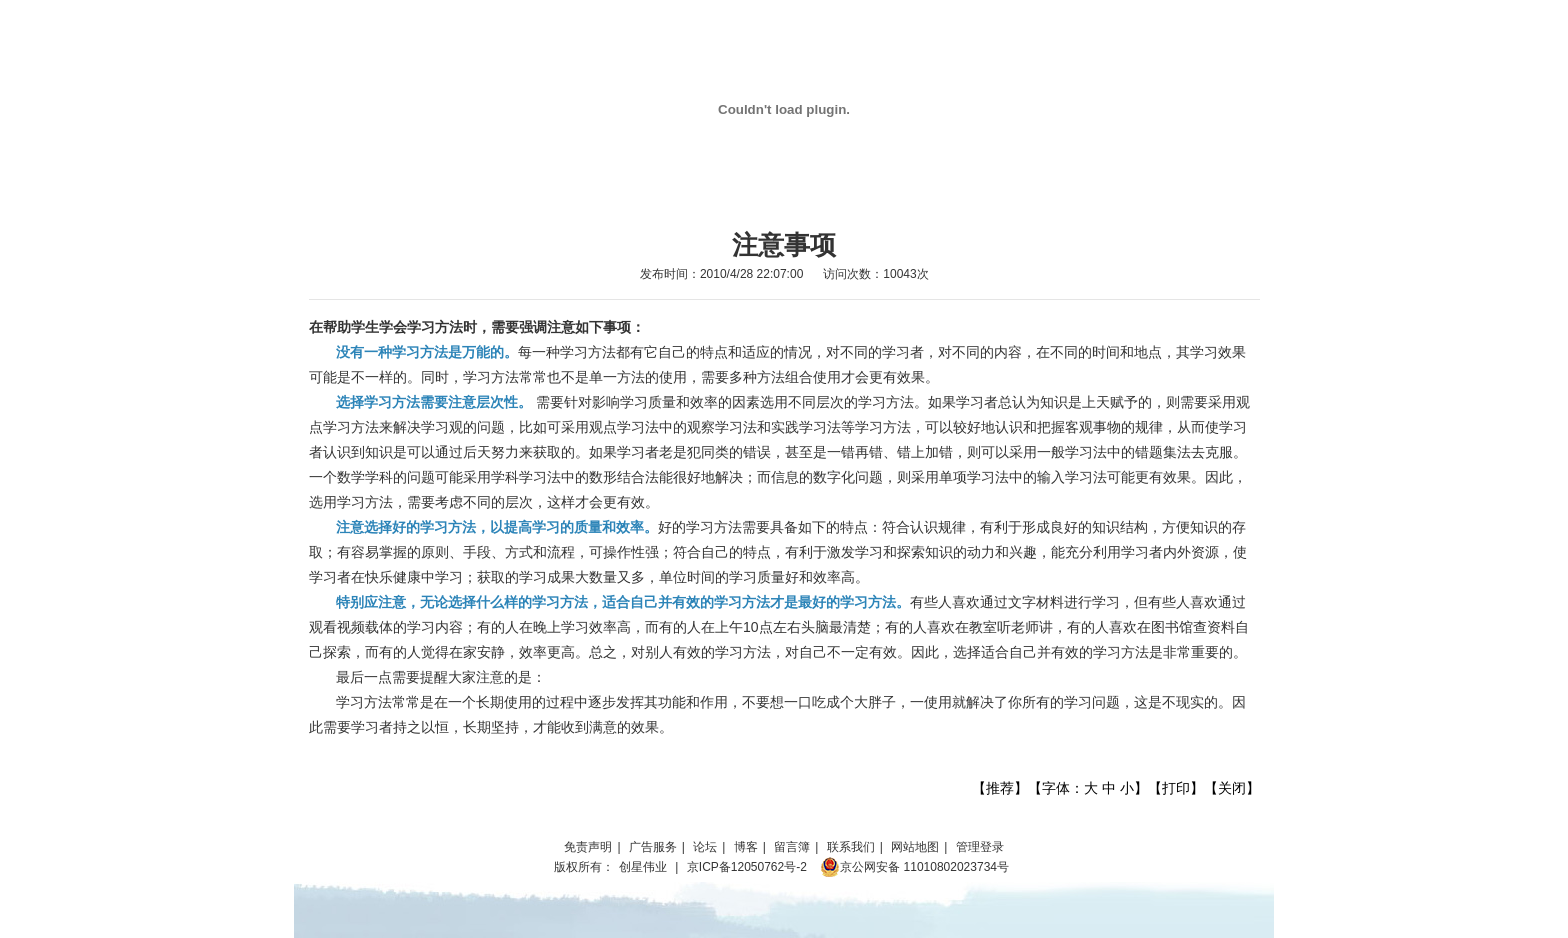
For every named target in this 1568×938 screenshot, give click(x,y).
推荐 (1000, 788)
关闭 (1232, 788)
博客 (746, 847)
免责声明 (588, 847)
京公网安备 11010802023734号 (914, 867)
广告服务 (653, 847)
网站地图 (915, 847)
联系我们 (851, 847)
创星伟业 (643, 867)
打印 (1176, 788)
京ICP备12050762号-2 (747, 867)
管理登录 (980, 847)
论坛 (705, 847)
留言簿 (792, 847)
